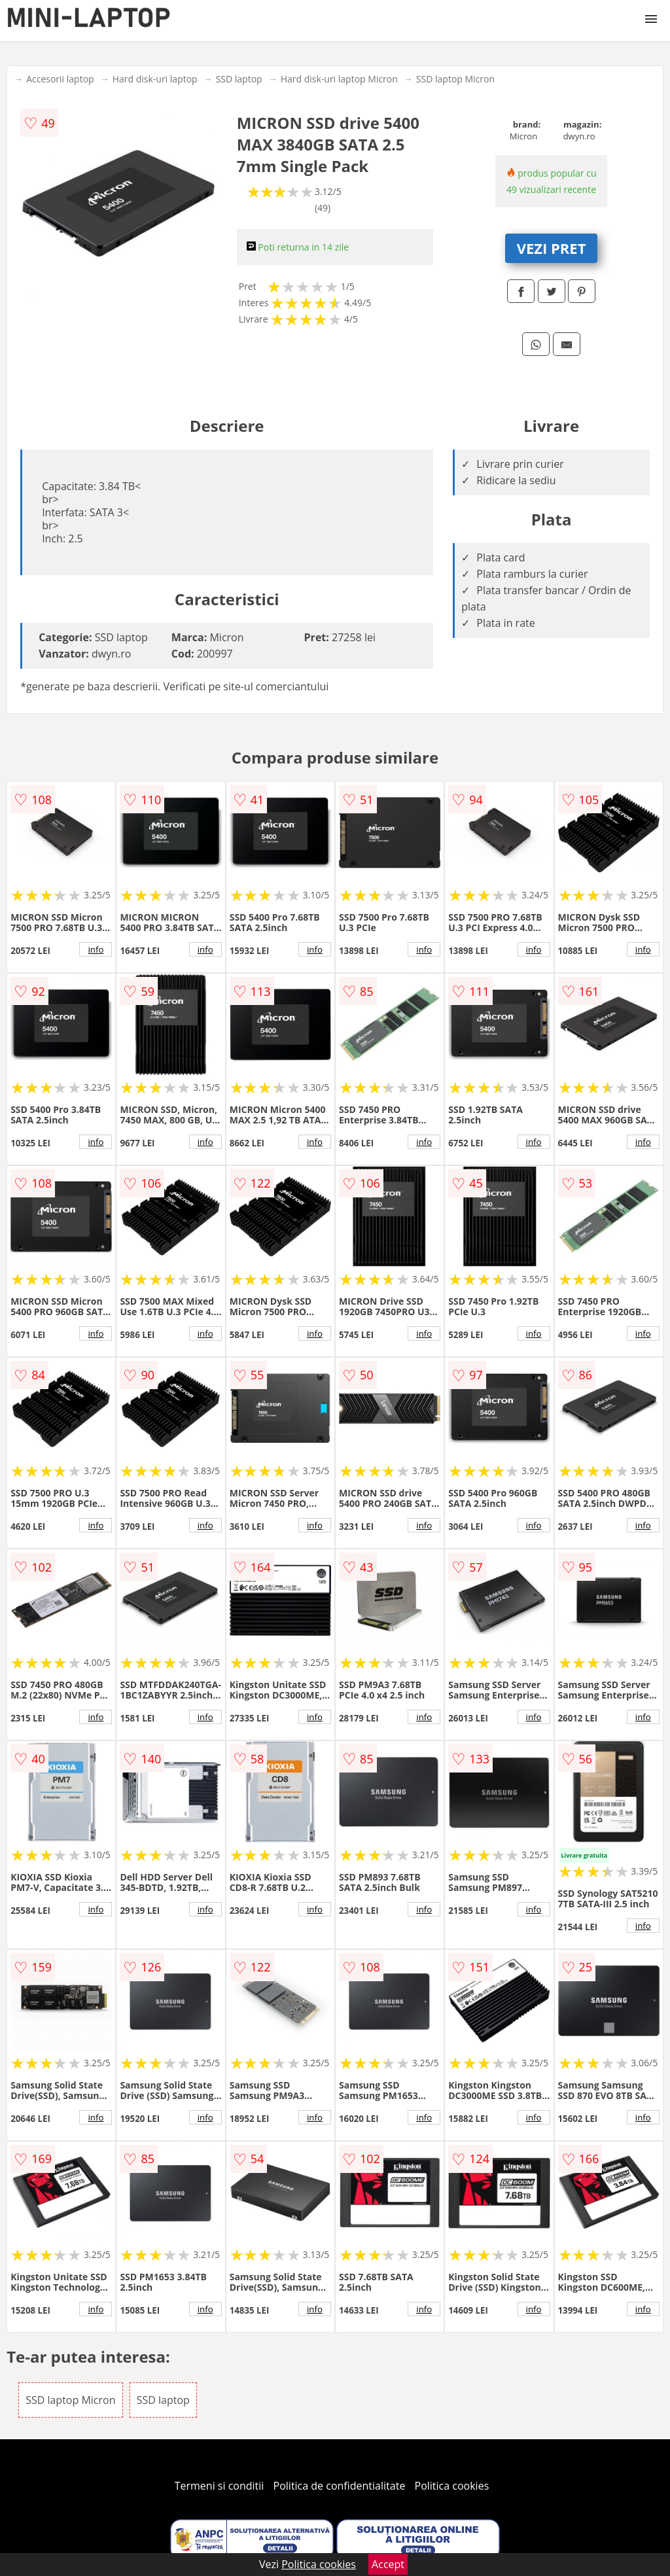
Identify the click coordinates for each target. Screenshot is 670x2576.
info (95, 949)
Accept (388, 2564)
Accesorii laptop (60, 79)
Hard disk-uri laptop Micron (339, 79)
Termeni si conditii (219, 2486)
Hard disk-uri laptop (155, 79)
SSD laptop (239, 79)
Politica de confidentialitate (339, 2486)
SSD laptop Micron (455, 79)
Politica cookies (452, 2486)
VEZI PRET (551, 248)
